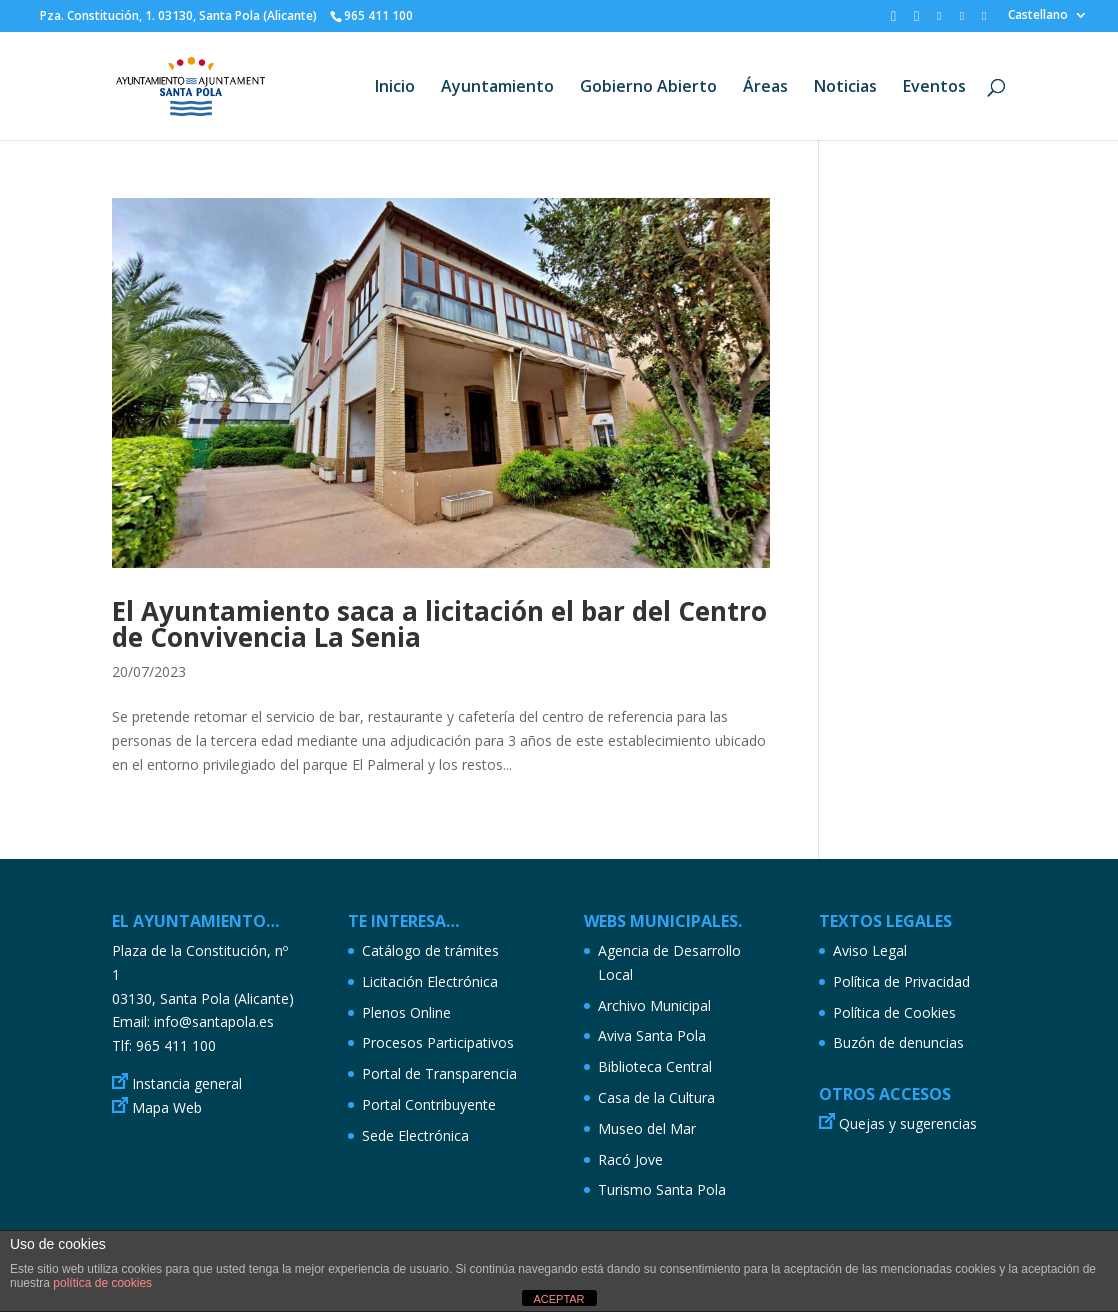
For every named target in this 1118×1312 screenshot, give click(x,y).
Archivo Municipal (654, 1005)
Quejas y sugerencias (908, 1123)
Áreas (765, 88)
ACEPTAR (558, 1299)
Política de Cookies (894, 1012)
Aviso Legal (870, 950)
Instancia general (187, 1083)
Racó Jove (630, 1159)
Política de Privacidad (901, 981)
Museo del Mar (647, 1128)
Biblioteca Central (655, 1066)
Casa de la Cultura (656, 1097)
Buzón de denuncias (898, 1042)
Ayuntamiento (497, 88)
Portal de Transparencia (439, 1073)
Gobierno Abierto (648, 88)
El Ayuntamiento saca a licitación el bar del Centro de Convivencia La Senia (439, 624)
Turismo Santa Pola (662, 1189)
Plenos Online (406, 1012)
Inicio (395, 88)
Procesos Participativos (438, 1042)
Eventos (934, 88)
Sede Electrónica (415, 1135)
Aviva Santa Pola (652, 1035)
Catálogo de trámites (430, 950)
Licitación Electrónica (430, 981)
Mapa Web (167, 1107)
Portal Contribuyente (429, 1104)
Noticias (845, 88)
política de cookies (102, 1283)
